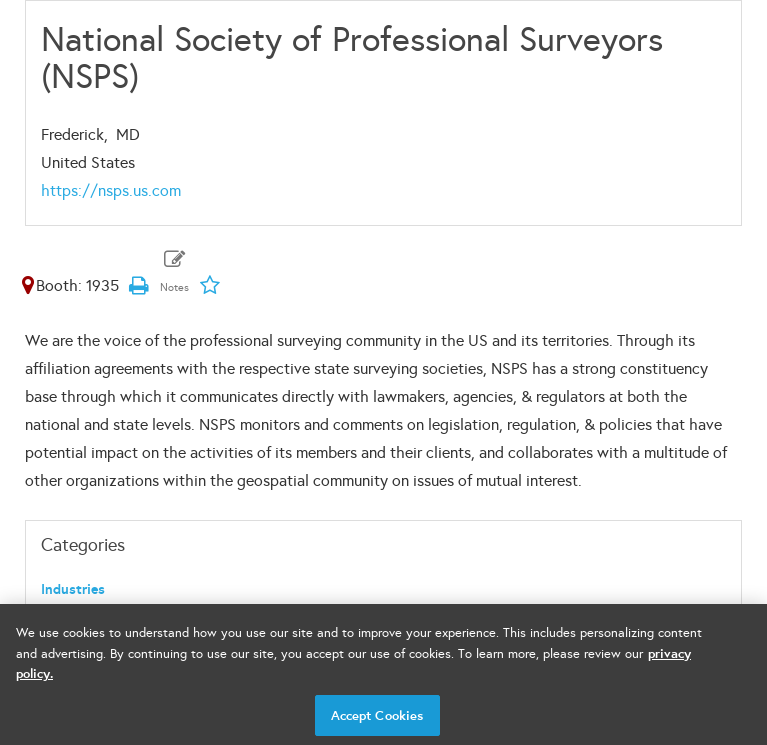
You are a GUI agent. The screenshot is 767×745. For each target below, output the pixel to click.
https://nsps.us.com (111, 190)
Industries (73, 589)
